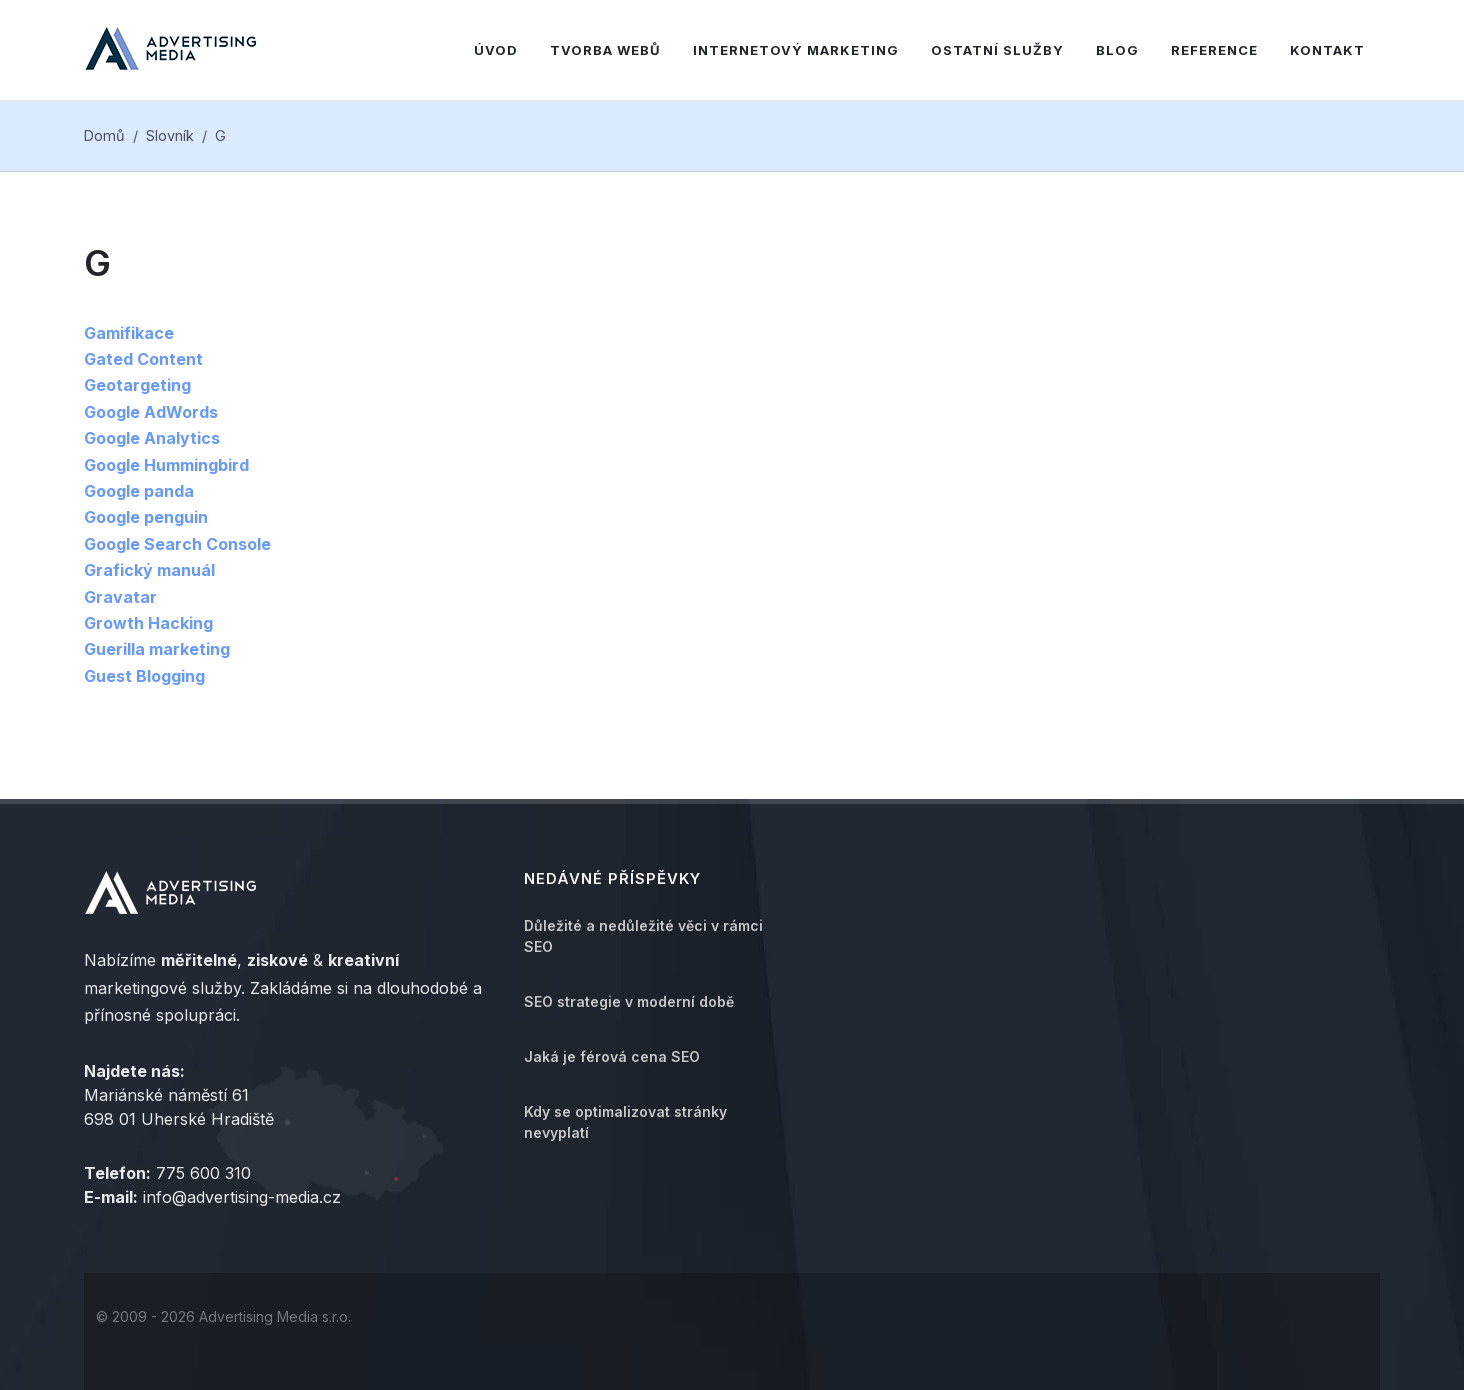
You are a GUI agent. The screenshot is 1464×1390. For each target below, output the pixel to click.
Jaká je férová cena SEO (612, 1056)
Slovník (170, 135)
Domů (104, 135)
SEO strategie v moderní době (629, 1001)
